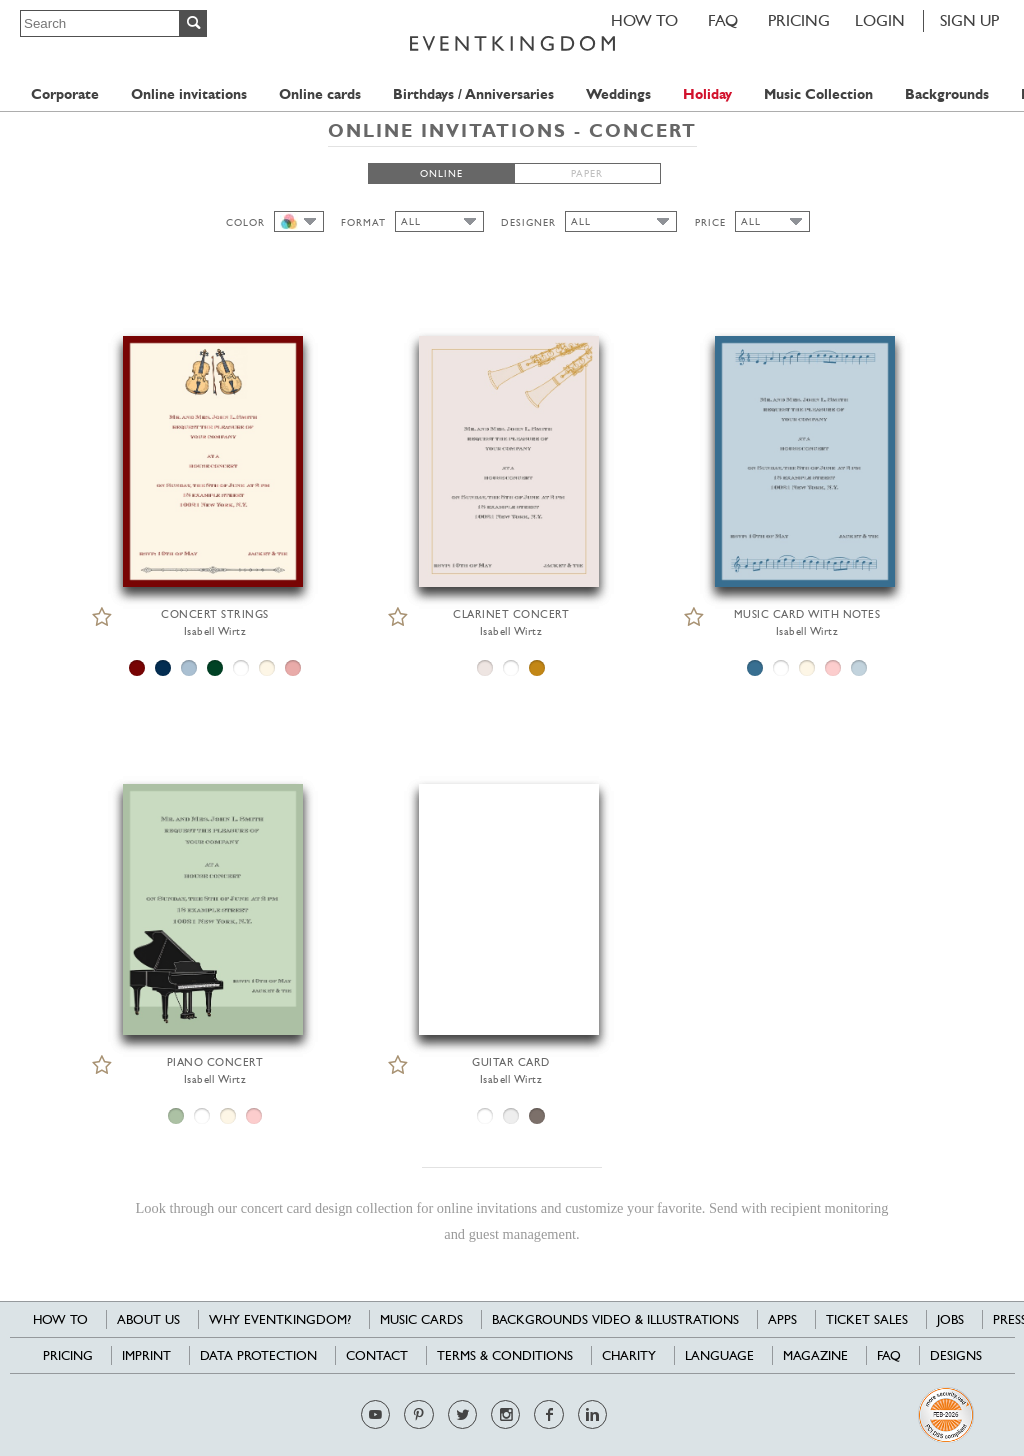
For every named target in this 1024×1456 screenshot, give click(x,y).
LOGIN (880, 20)
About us (148, 1319)
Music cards (421, 1319)
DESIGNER (528, 222)
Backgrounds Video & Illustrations (615, 1319)
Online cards (320, 94)
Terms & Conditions (505, 1355)
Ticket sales (867, 1319)
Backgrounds (947, 94)
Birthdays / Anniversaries (473, 94)
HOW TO (644, 20)
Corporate (65, 94)
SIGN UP (969, 20)
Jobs (950, 1319)
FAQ (723, 20)
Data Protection (258, 1355)
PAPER (587, 173)
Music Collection (818, 94)
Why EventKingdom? (280, 1319)
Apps (782, 1319)
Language (719, 1355)
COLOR (245, 222)
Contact (377, 1355)
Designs (956, 1355)
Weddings (618, 94)
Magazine (815, 1355)
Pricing (799, 20)
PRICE (710, 222)
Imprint (146, 1355)
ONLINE (441, 173)
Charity (629, 1355)
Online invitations (189, 94)
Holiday (707, 94)
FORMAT (363, 222)
